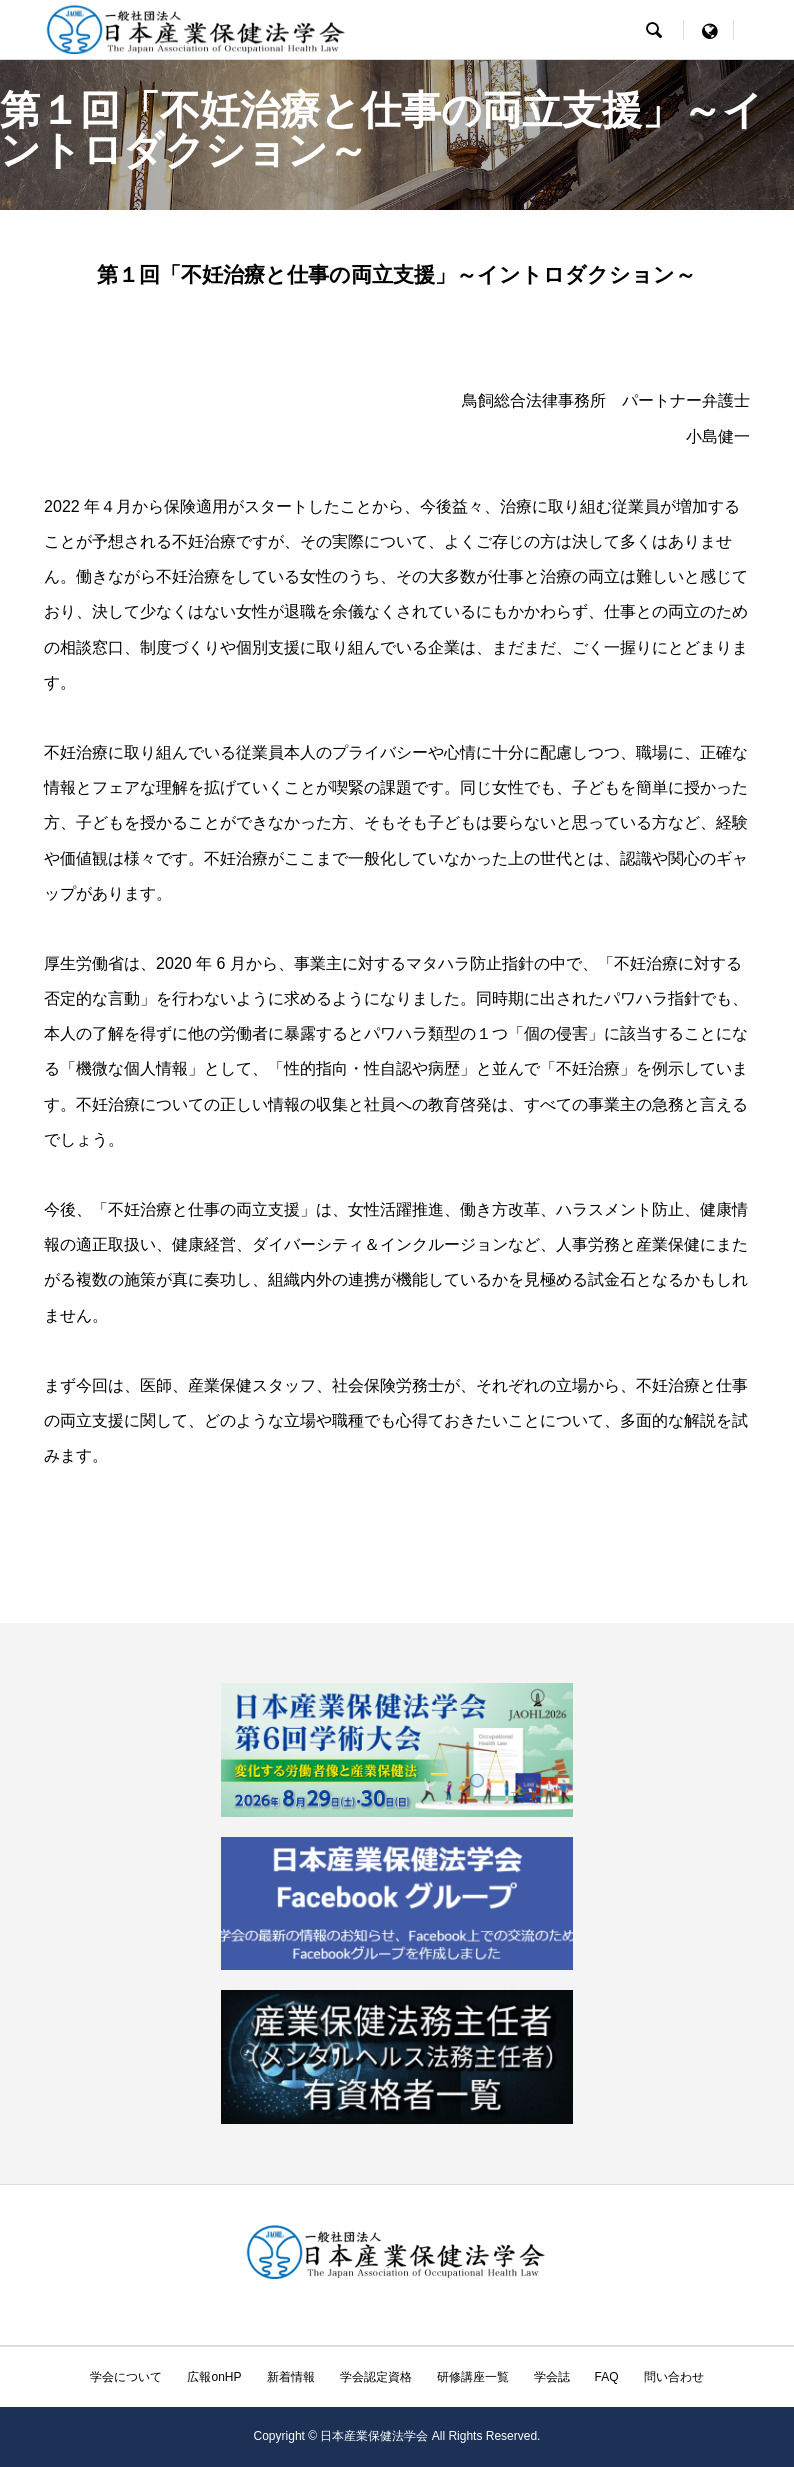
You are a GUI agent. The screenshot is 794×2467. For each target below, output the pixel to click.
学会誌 (552, 2377)
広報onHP (214, 2377)
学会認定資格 (376, 2377)
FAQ (607, 2377)
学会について (126, 2377)
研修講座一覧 (473, 2377)
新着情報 (291, 2377)
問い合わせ (674, 2377)
